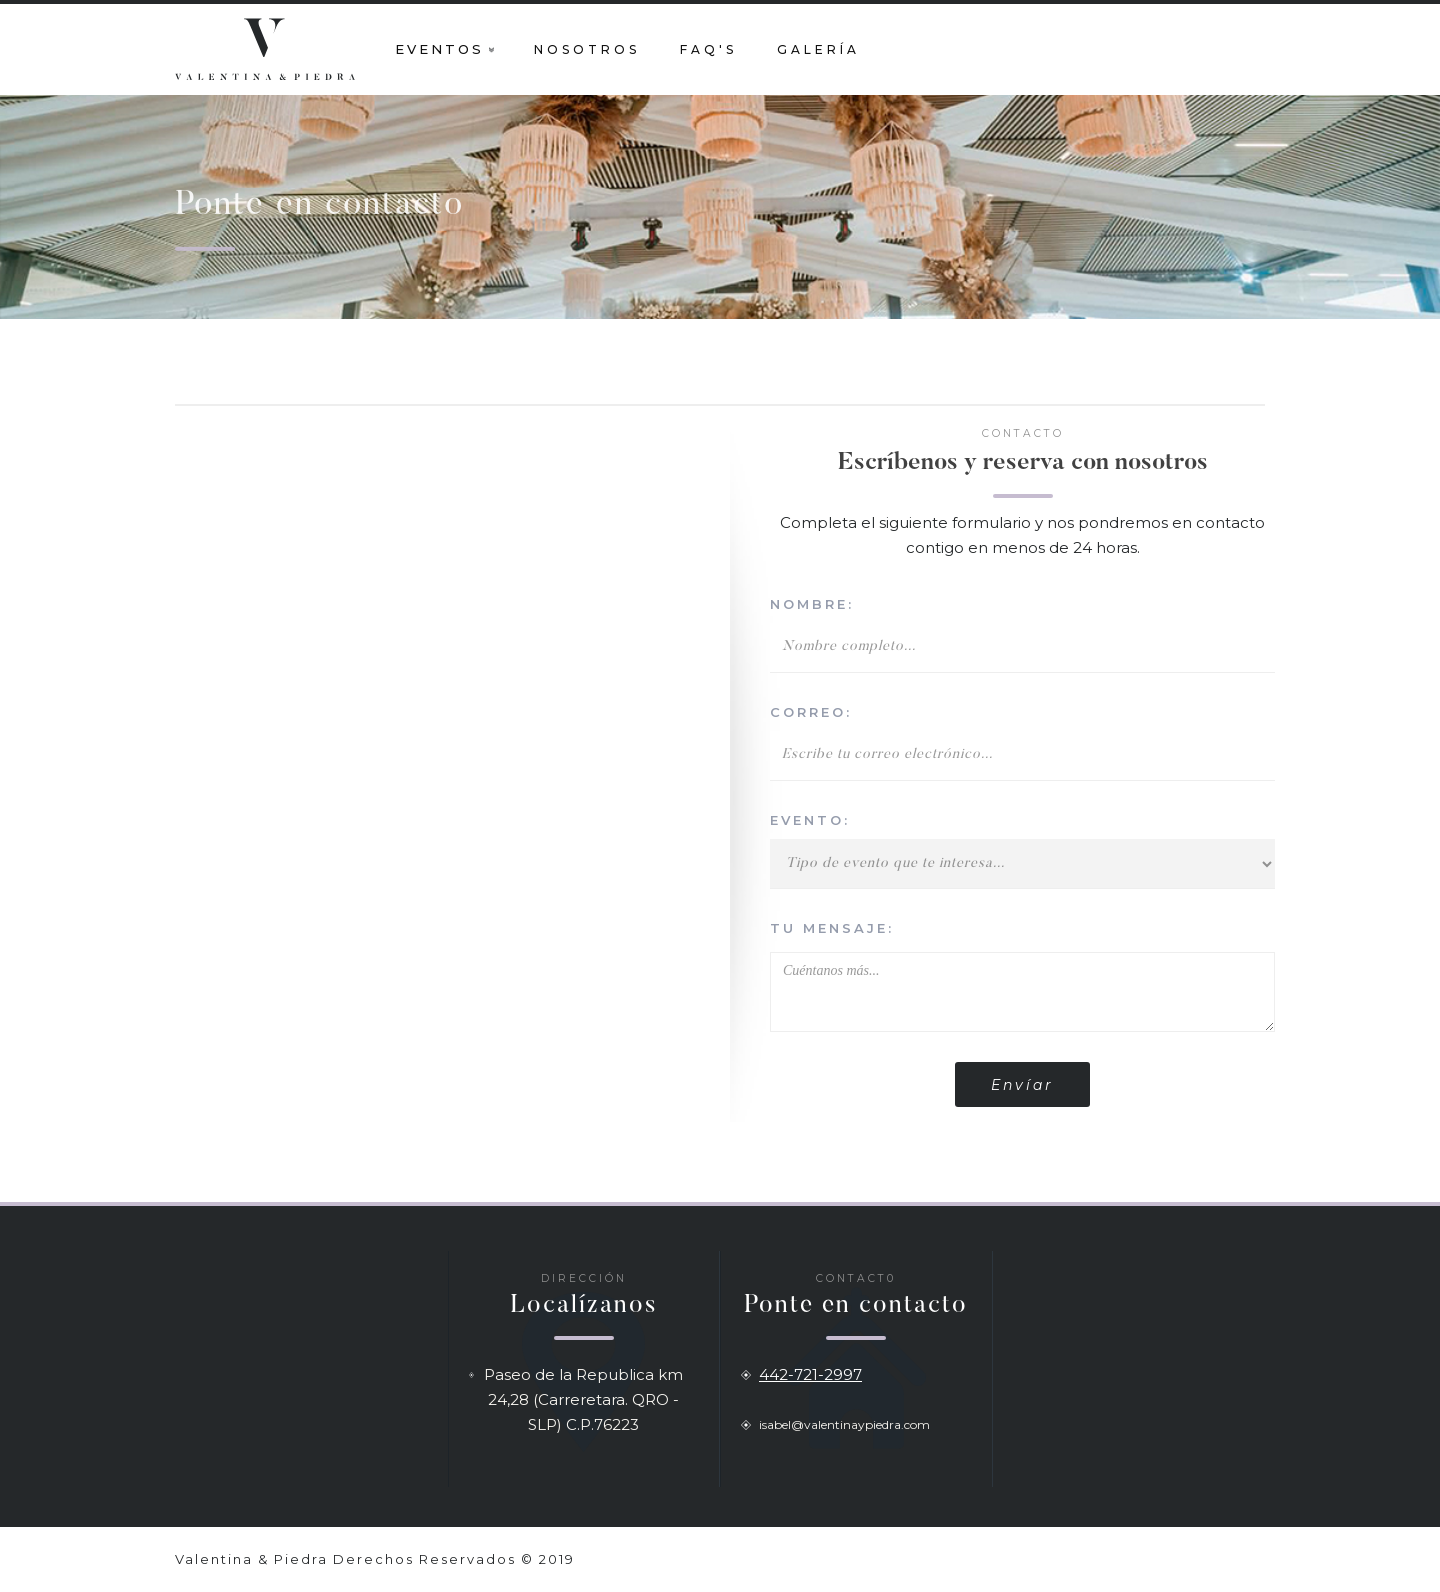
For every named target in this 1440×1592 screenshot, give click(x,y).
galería (818, 49)
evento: (810, 820)
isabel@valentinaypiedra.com (844, 1424)
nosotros (587, 49)
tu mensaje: (832, 928)
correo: (811, 712)
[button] (444, 49)
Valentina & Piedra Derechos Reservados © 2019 (375, 1559)
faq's (708, 49)
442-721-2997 (810, 1374)
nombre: (812, 604)
